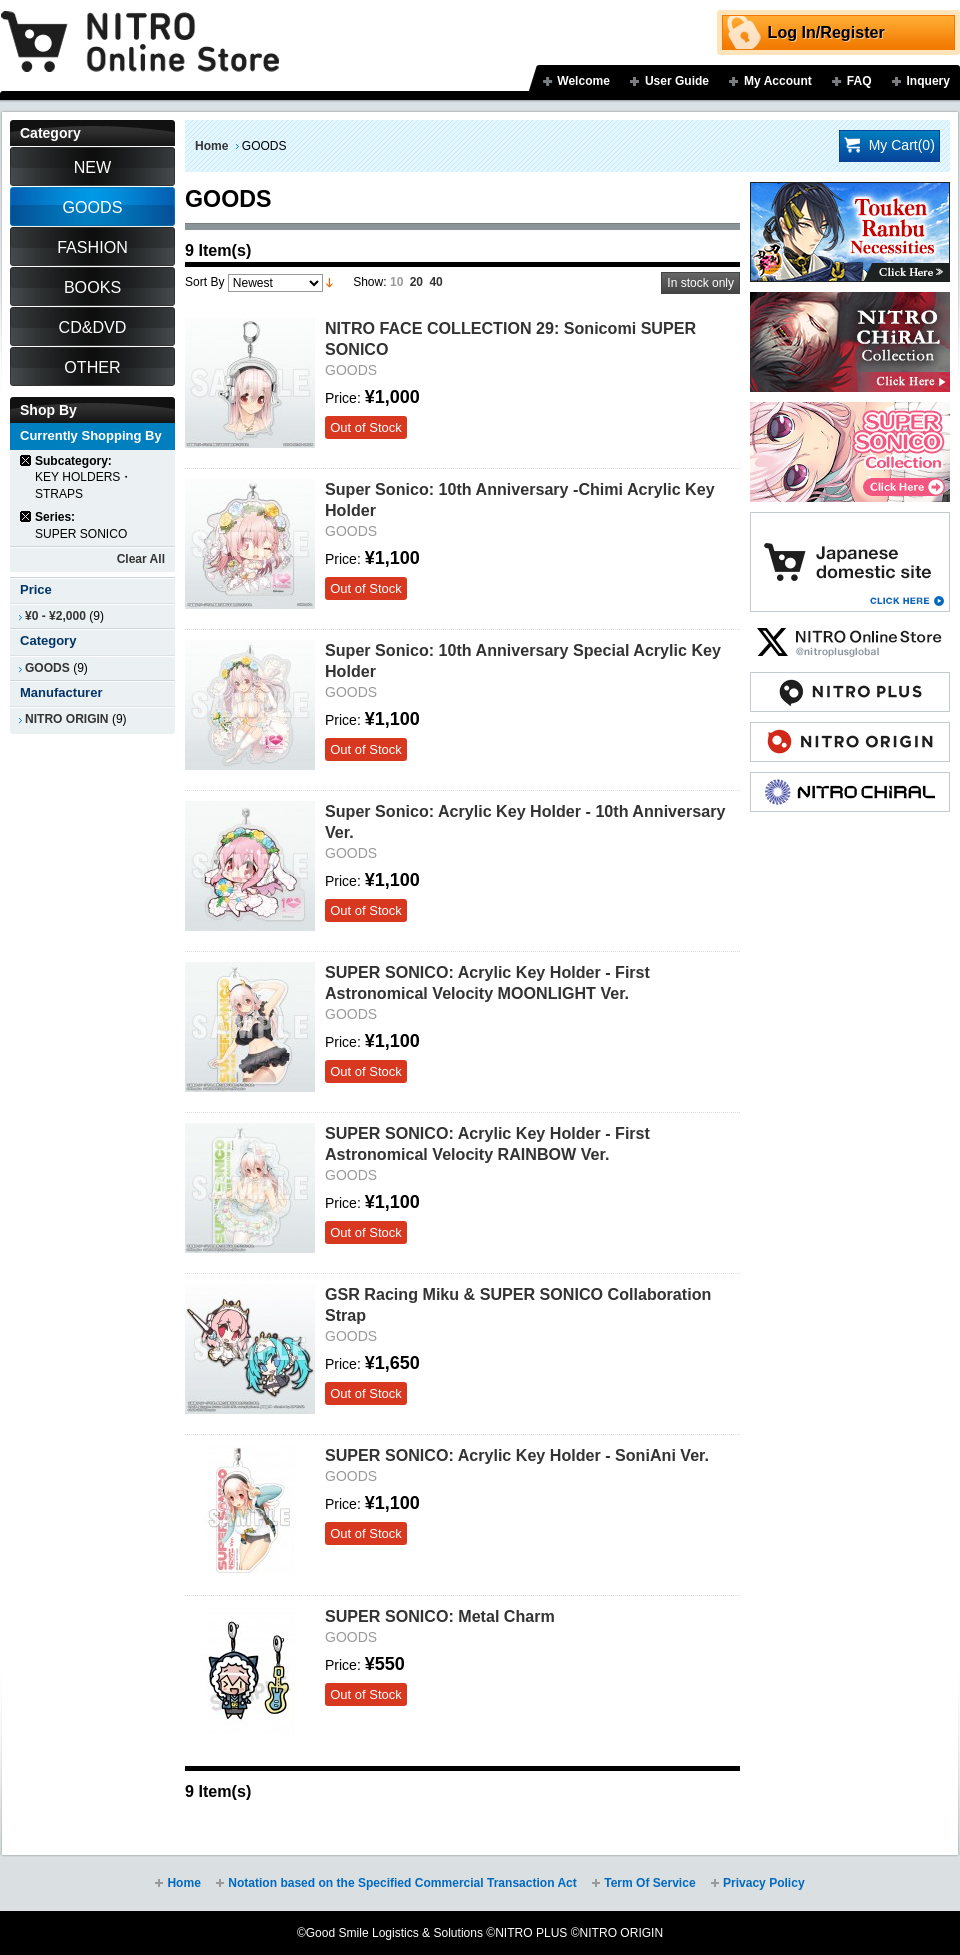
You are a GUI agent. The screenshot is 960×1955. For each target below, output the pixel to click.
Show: (369, 282)
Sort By (204, 282)
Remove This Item (26, 460)
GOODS (47, 668)
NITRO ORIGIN (67, 719)
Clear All (141, 559)
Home (211, 146)
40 (435, 282)
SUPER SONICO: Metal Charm (440, 1616)
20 (416, 282)
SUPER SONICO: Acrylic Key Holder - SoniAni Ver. (517, 1455)
